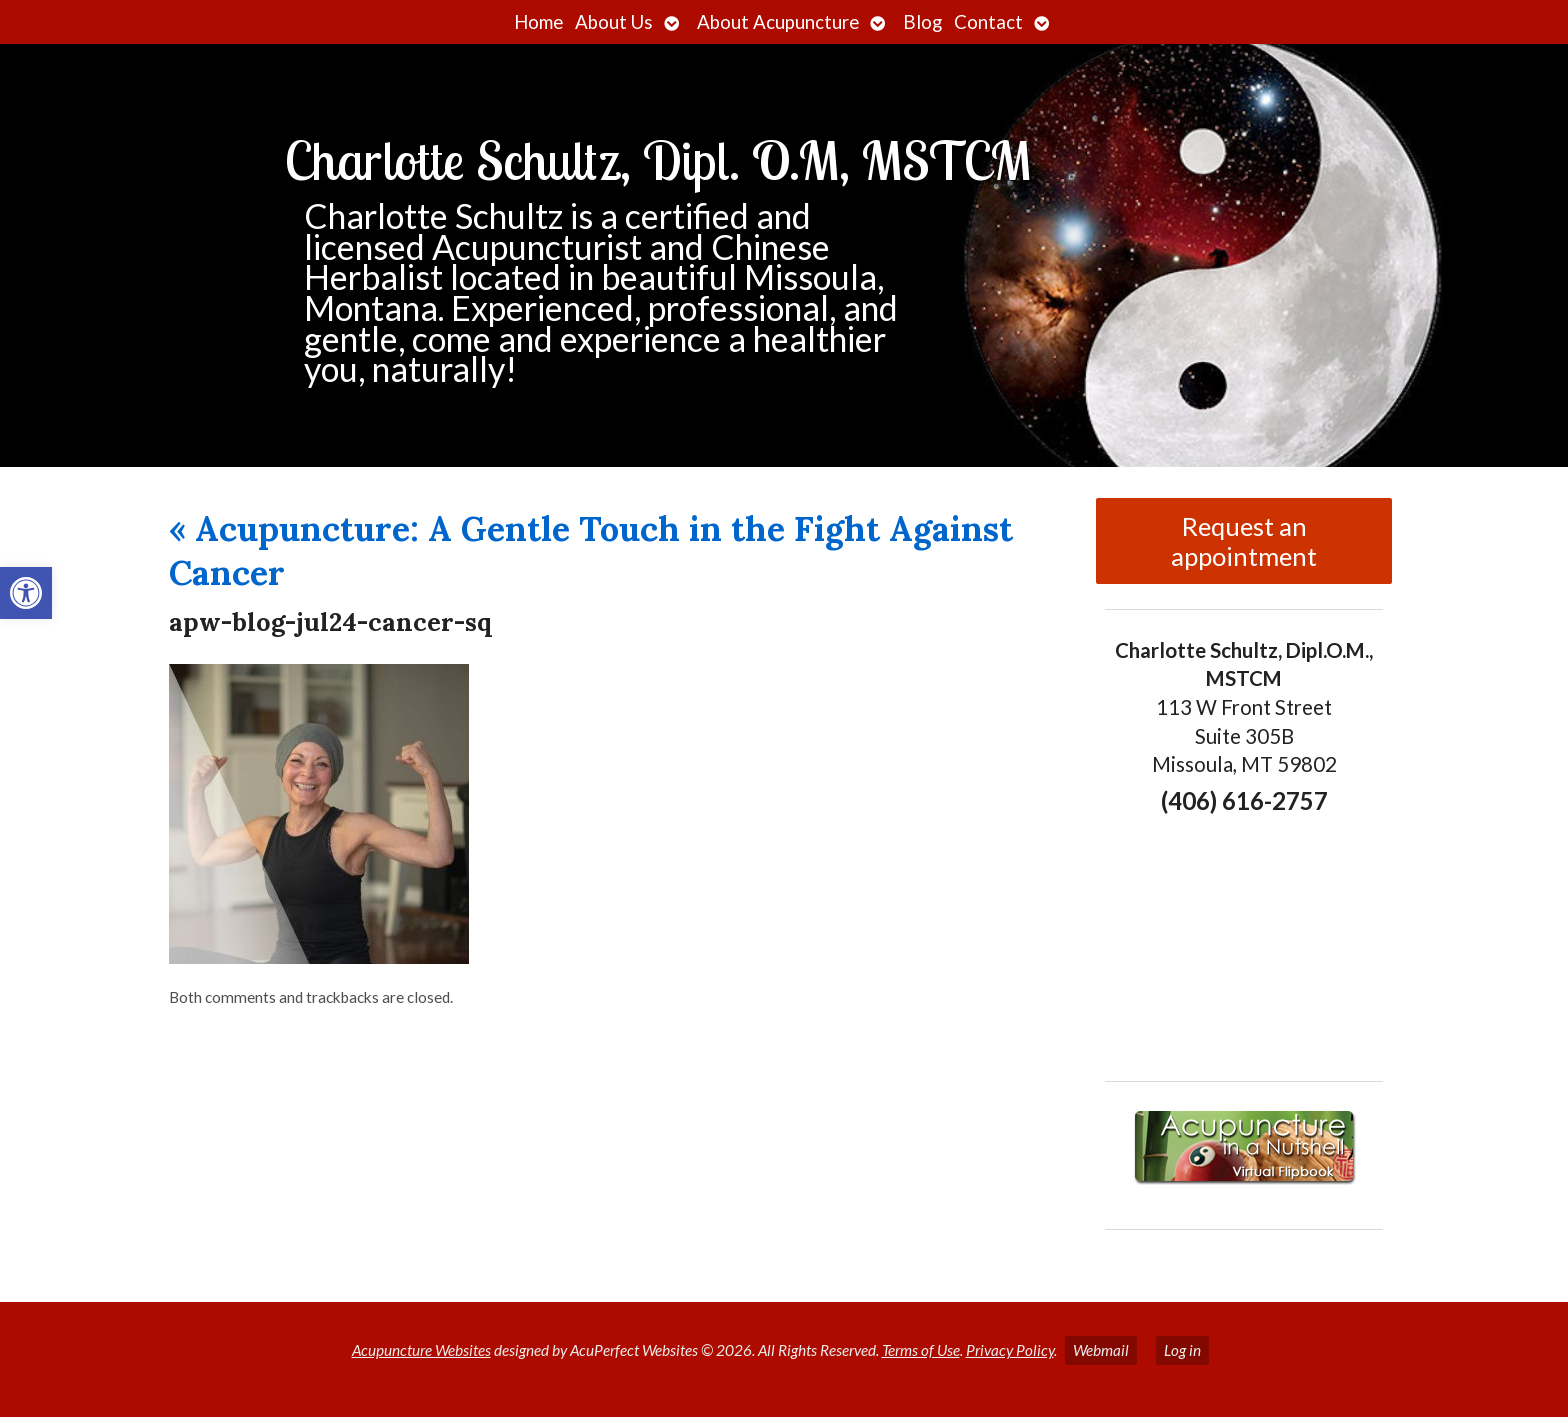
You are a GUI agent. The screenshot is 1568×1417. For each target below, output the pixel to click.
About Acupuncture (778, 22)
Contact (988, 22)
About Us (614, 22)
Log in (1182, 1350)
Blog (922, 22)
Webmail (1101, 1350)
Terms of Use (921, 1350)
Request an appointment (1244, 541)
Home (538, 22)
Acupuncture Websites (421, 1350)
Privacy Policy (1010, 1350)
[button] (26, 593)
